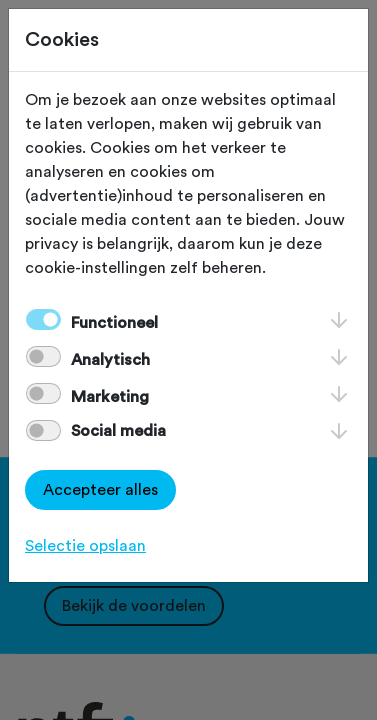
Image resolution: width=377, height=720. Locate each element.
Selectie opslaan (85, 546)
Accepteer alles (100, 490)
